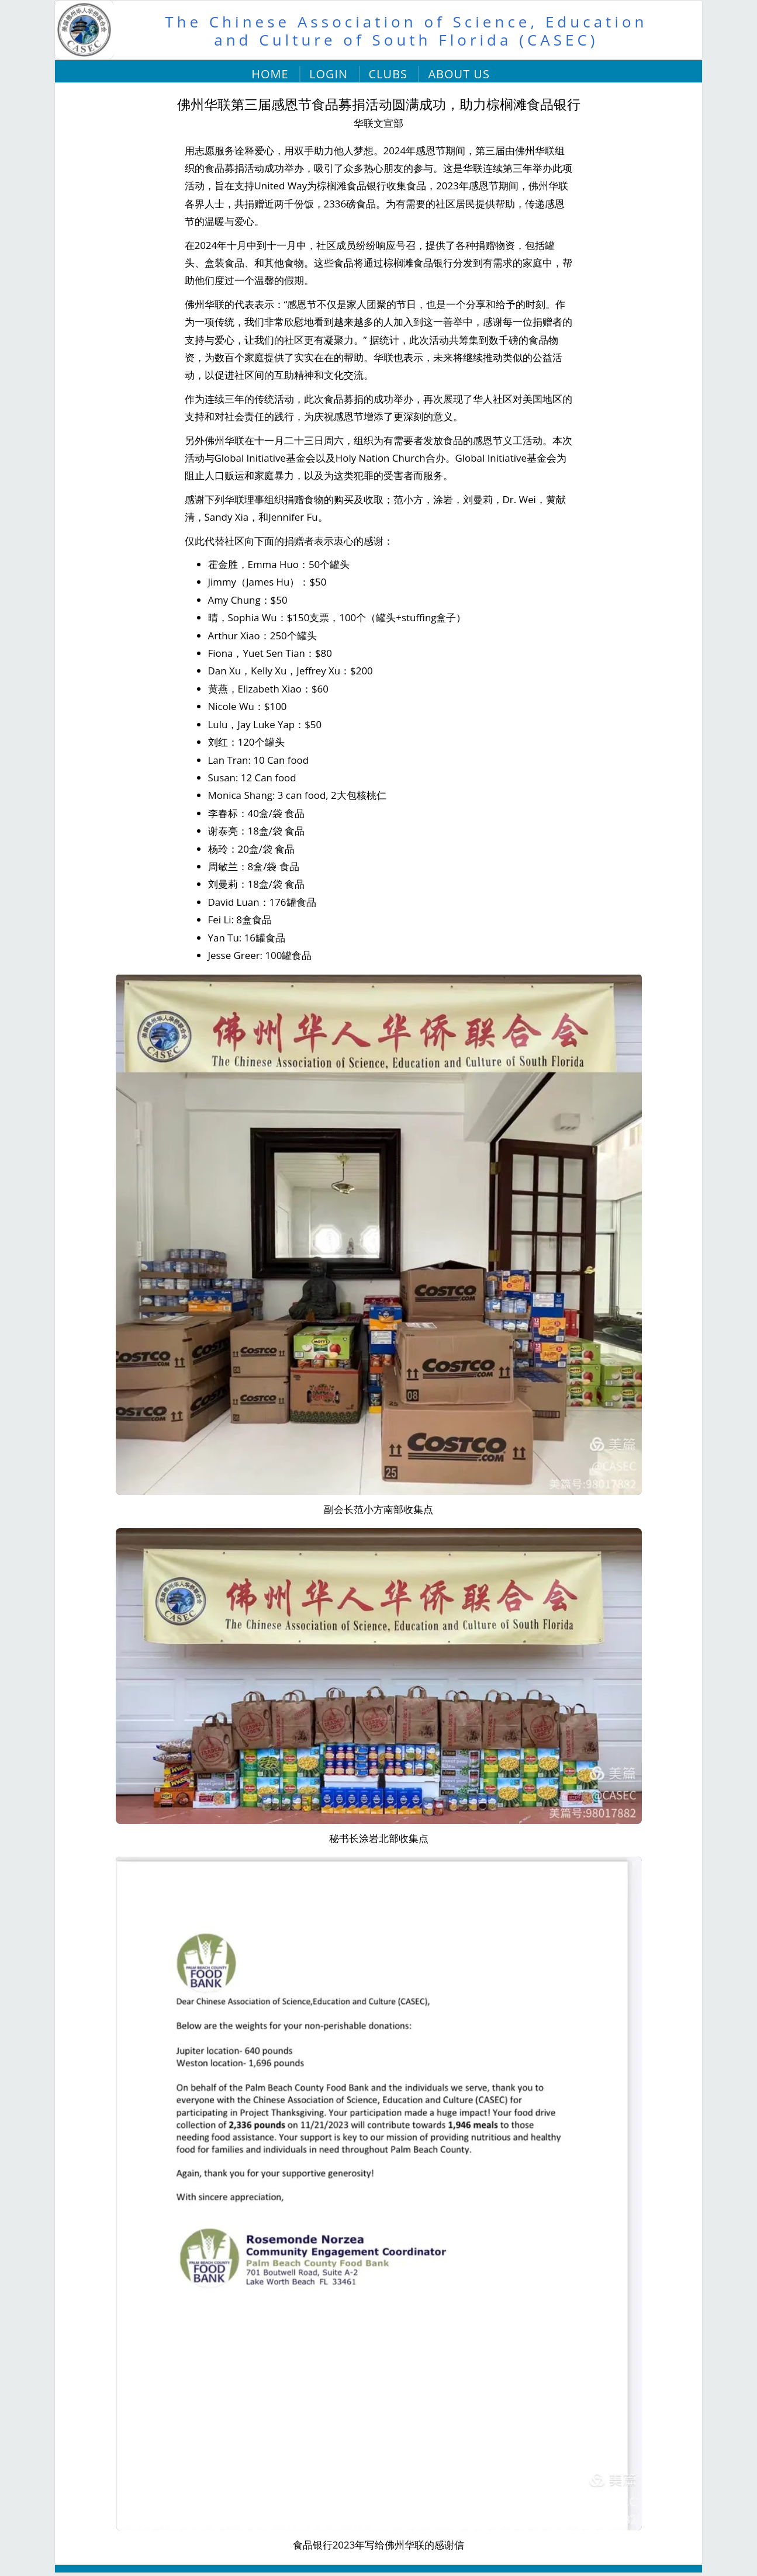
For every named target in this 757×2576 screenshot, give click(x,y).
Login (328, 74)
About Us (458, 74)
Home (269, 74)
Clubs (388, 74)
